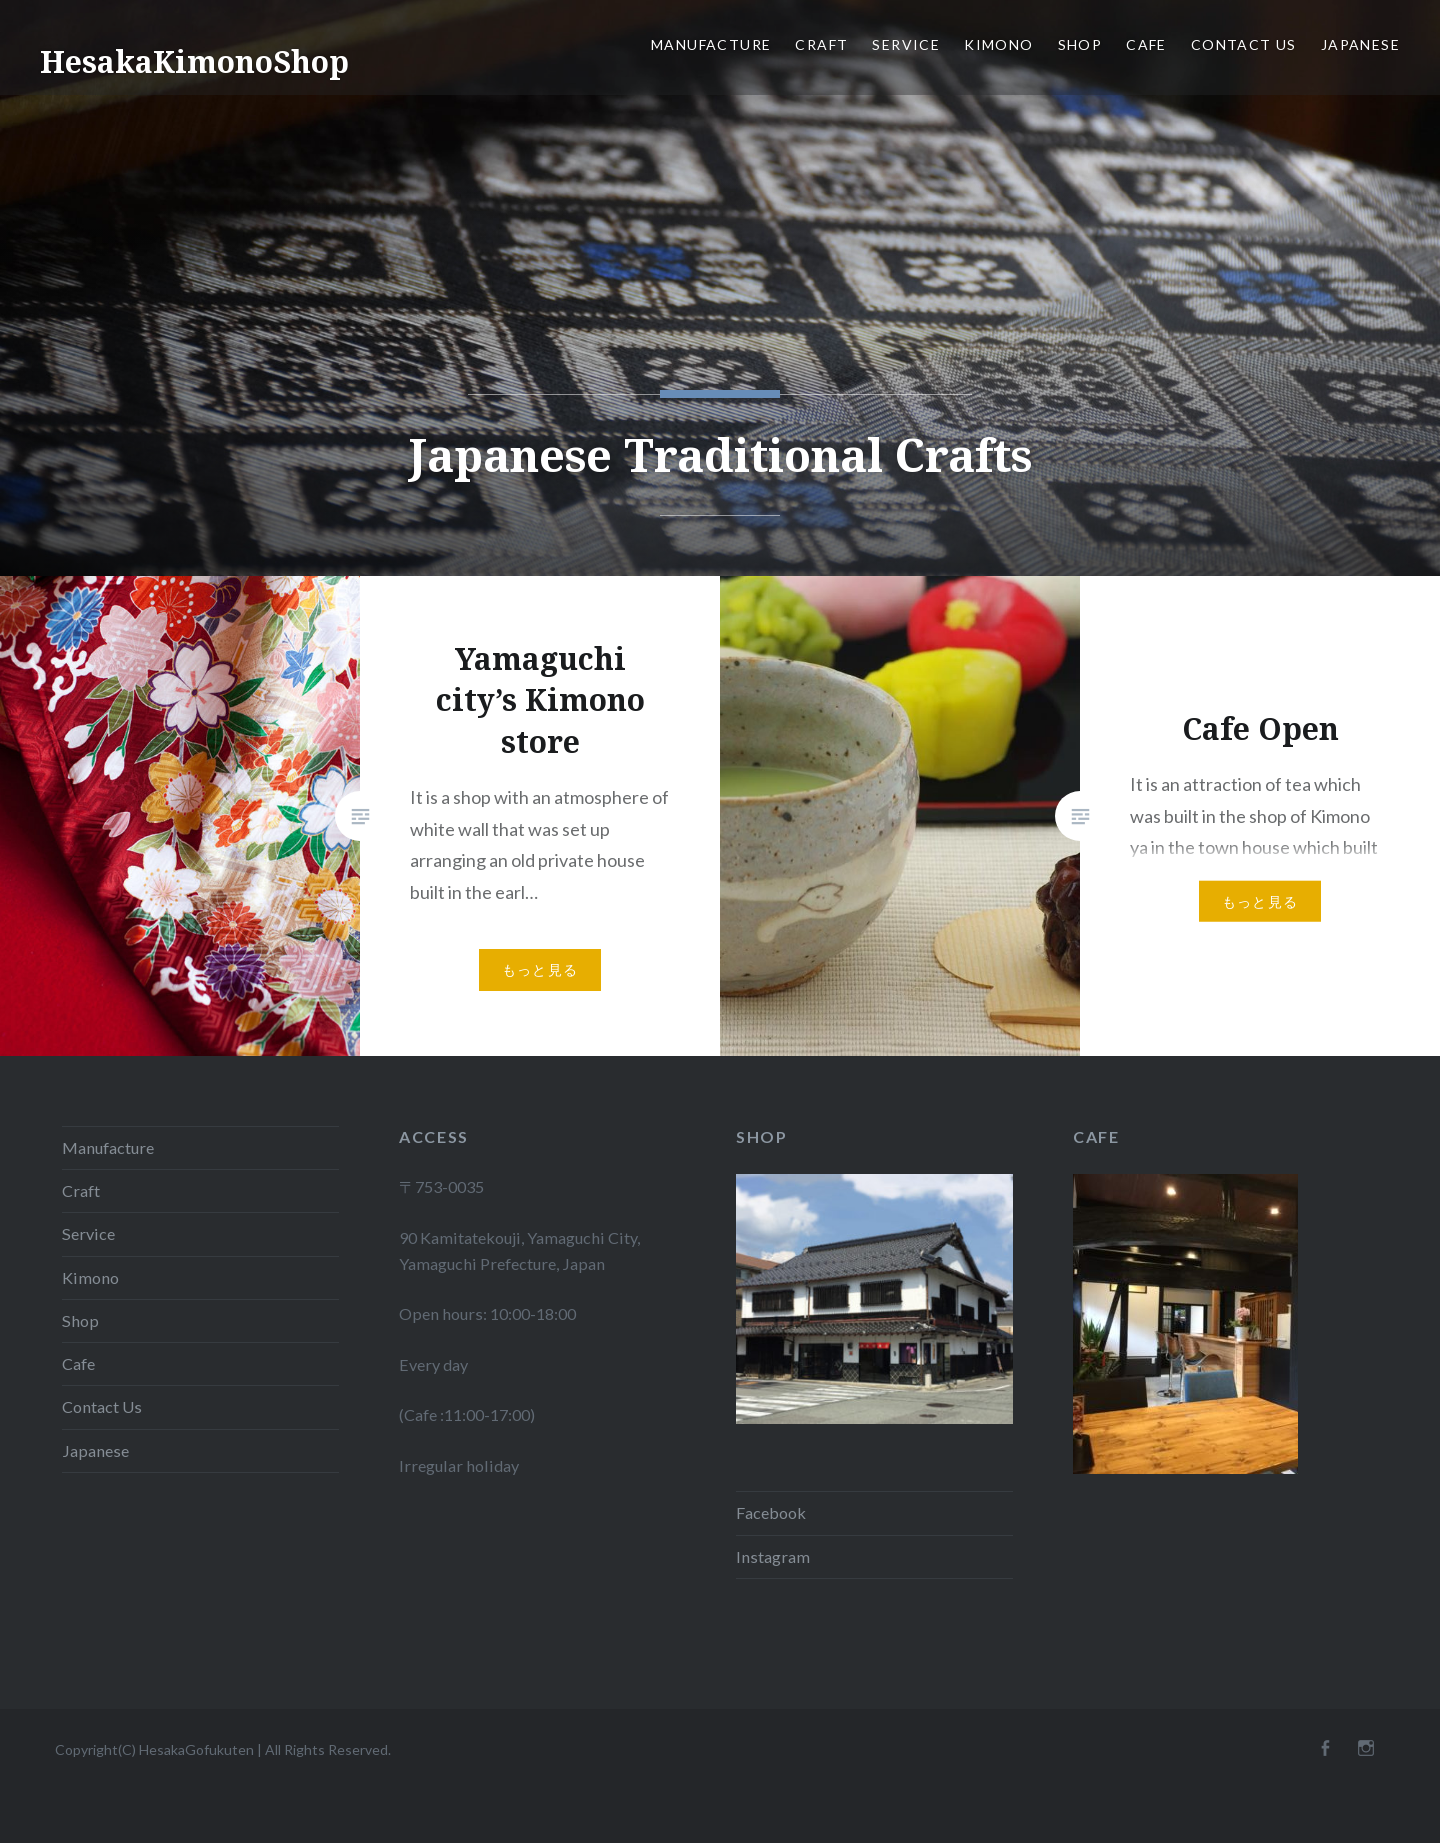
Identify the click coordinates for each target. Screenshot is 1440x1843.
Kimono (998, 44)
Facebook (771, 1512)
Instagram (773, 1556)
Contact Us (1244, 44)
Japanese (1360, 44)
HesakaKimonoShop (194, 61)
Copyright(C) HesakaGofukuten (154, 1749)
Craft (821, 44)
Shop (1080, 44)
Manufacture (711, 44)
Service (906, 44)
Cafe (1146, 44)
